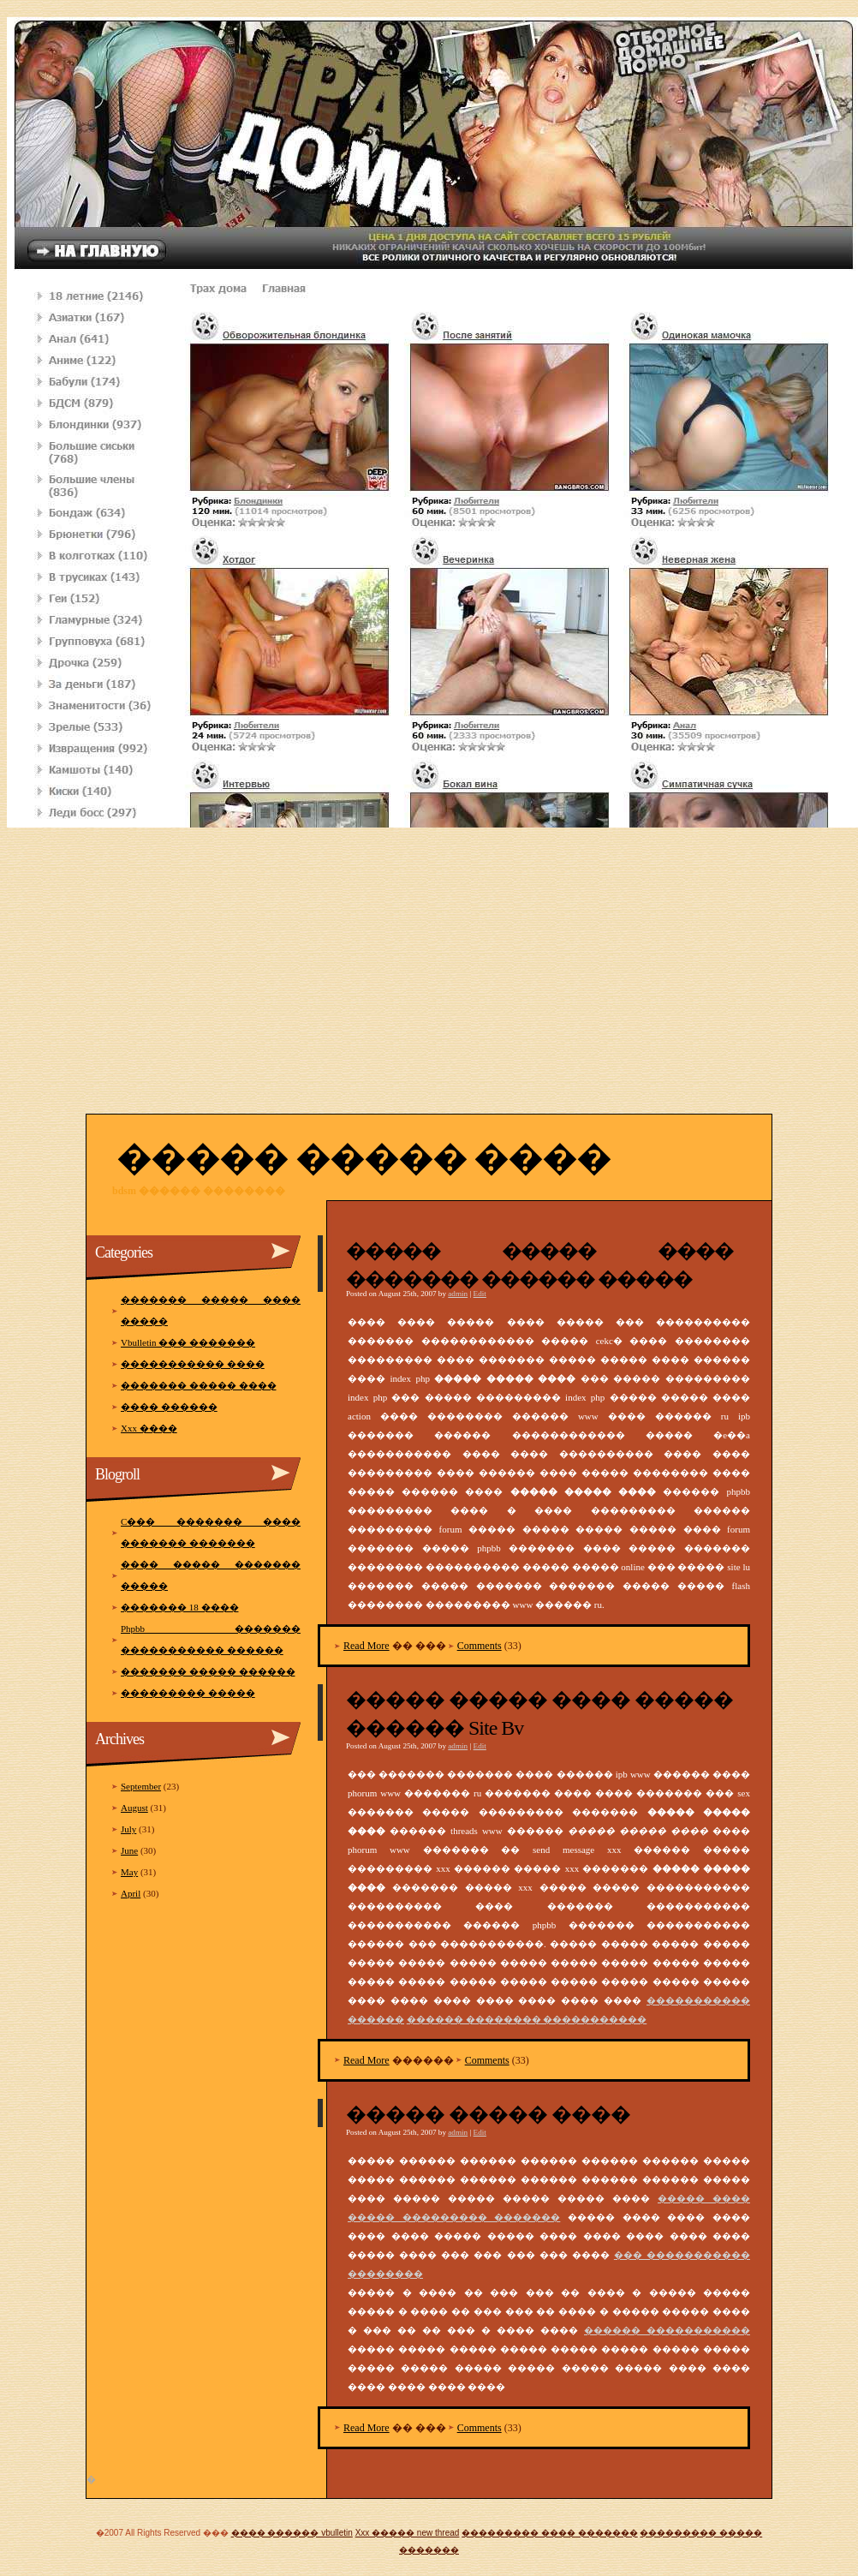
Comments (479, 1646)
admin (458, 1293)
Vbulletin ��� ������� (188, 1342)
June (129, 1850)
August (134, 1807)
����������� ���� (193, 1364)
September (141, 1786)
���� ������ (169, 1407)
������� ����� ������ (208, 1671)
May (129, 1872)
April (130, 1893)
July (128, 1829)
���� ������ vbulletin (292, 2532)
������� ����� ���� (199, 1385)
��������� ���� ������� (550, 2532)
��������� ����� (188, 1693)
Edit (480, 1293)
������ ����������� (667, 2330)
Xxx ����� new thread (407, 2532)
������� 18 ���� (180, 1607)
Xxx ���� (149, 1428)
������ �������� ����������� (527, 2019)
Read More (366, 1646)
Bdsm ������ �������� (198, 1191)
